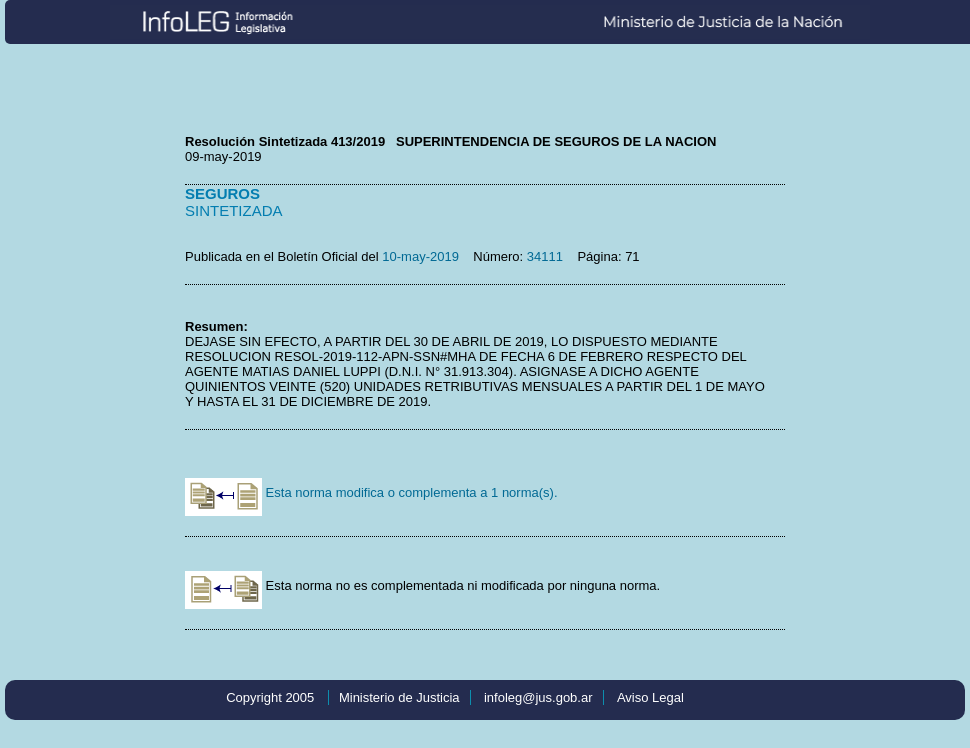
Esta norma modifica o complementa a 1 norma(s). (371, 492)
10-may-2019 (420, 256)
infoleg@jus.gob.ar (538, 697)
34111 (545, 256)
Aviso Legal (650, 697)
